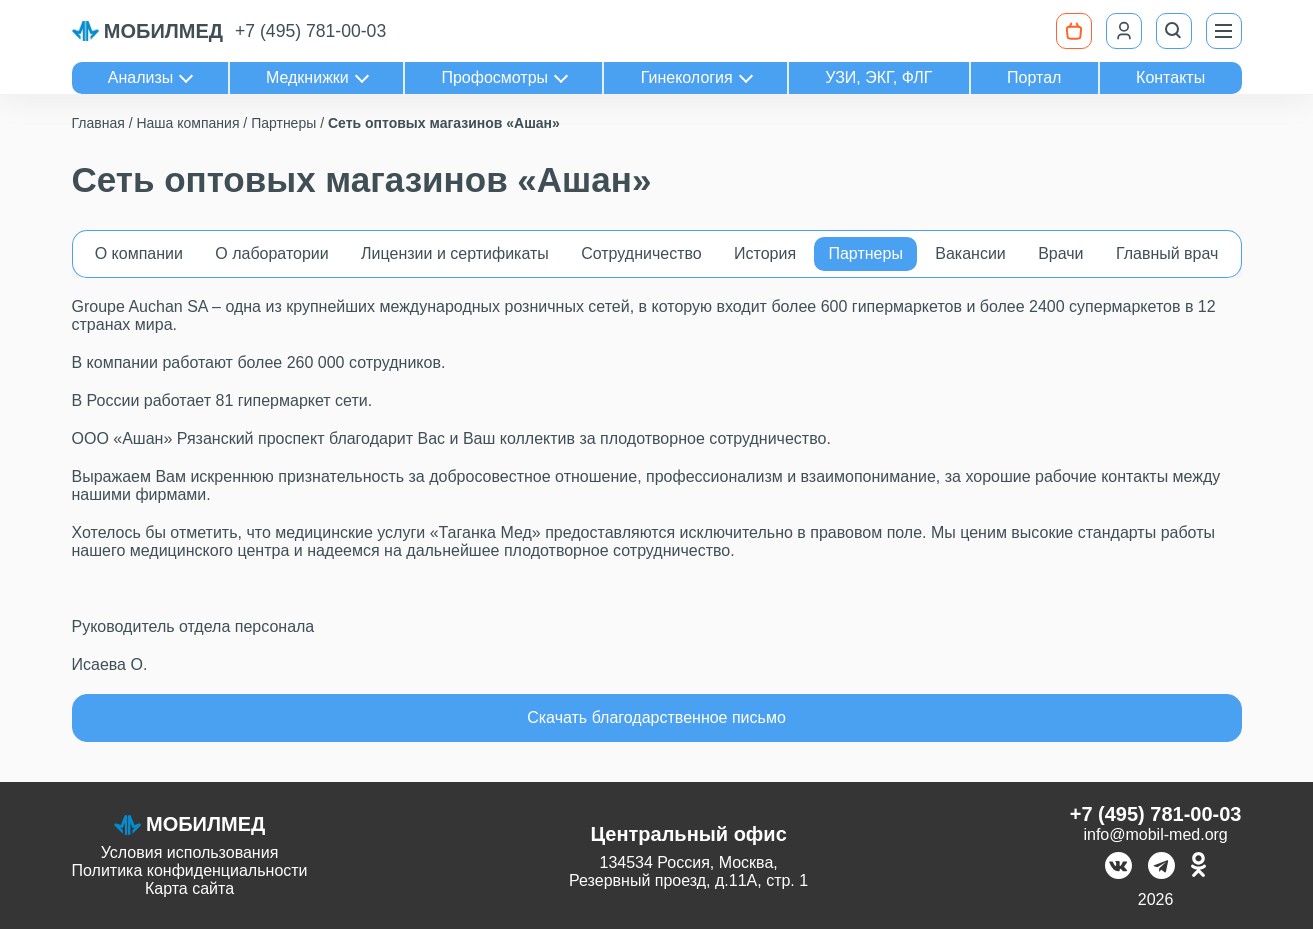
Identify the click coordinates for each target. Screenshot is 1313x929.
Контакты (1170, 77)
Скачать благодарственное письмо (656, 717)
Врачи (1060, 253)
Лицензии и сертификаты (455, 253)
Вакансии (970, 253)
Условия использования (190, 852)
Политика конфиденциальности (190, 870)
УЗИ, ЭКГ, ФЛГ (878, 77)
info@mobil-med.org (1155, 834)
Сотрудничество (641, 253)
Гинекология (687, 77)
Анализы (141, 77)
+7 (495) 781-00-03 (310, 31)
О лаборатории (271, 253)
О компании (139, 253)
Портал (1034, 77)
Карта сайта (189, 888)
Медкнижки (307, 77)
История (765, 253)
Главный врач (1167, 253)
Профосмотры (494, 77)
